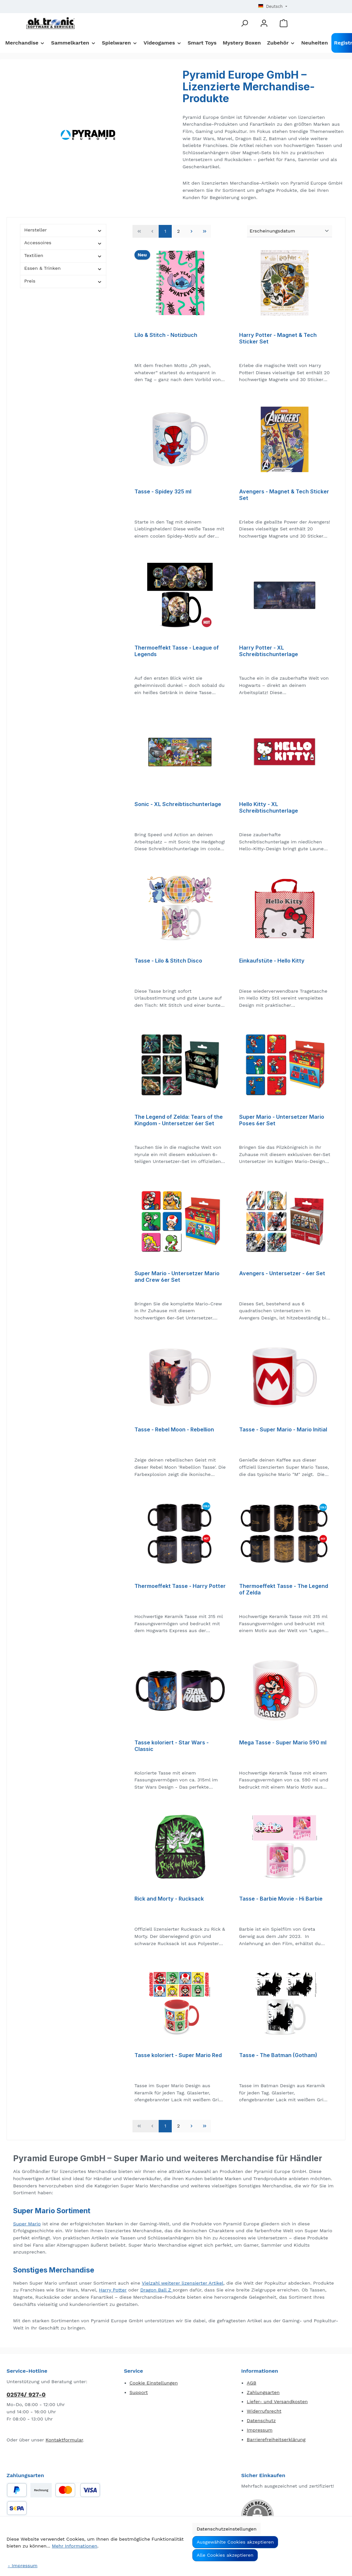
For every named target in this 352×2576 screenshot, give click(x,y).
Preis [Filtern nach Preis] (63, 281)
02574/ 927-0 (26, 2394)
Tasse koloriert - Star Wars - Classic (171, 1745)
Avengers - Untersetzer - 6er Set (282, 1273)
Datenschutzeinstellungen (226, 2528)
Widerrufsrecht (264, 2411)
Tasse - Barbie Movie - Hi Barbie (281, 1899)
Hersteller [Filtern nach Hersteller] (63, 230)
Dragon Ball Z (156, 2289)
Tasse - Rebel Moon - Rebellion (174, 1429)
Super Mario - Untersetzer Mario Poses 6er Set (281, 1120)
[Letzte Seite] (204, 231)
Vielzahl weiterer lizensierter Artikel (182, 2283)
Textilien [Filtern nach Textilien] (63, 255)
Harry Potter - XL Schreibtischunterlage (268, 651)
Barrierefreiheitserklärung (276, 2439)
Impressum (260, 2430)
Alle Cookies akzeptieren (225, 2555)
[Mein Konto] (264, 23)
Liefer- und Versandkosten (277, 2401)
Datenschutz (261, 2420)
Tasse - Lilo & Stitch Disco (168, 961)
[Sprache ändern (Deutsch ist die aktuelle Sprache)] (272, 7)
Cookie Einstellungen (154, 2382)
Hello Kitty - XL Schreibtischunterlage (268, 807)
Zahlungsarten (263, 2392)
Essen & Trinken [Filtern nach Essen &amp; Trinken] (63, 268)
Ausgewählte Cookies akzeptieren (235, 2542)
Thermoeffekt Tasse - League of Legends (176, 651)
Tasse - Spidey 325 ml (162, 491)
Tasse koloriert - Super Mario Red (178, 2055)
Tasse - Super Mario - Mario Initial (283, 1429)
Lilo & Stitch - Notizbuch (165, 335)
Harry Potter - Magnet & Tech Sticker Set (278, 338)
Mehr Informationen (74, 2545)
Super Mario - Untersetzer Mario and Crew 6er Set (177, 1276)
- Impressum (23, 2565)
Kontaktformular (64, 2439)
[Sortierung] (289, 231)
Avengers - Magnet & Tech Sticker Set (284, 494)
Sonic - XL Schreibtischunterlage (177, 804)
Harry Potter (113, 2289)
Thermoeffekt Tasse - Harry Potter (180, 1586)
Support (139, 2392)
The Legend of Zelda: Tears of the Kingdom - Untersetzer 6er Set (178, 1120)
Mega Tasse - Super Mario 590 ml (282, 1742)
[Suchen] (244, 23)
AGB (251, 2382)
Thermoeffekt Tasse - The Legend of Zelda (283, 1589)
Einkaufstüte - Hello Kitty (272, 961)
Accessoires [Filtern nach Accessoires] (63, 243)
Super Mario (27, 2223)
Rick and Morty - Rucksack (169, 1899)
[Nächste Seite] (191, 231)
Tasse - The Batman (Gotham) (278, 2055)
